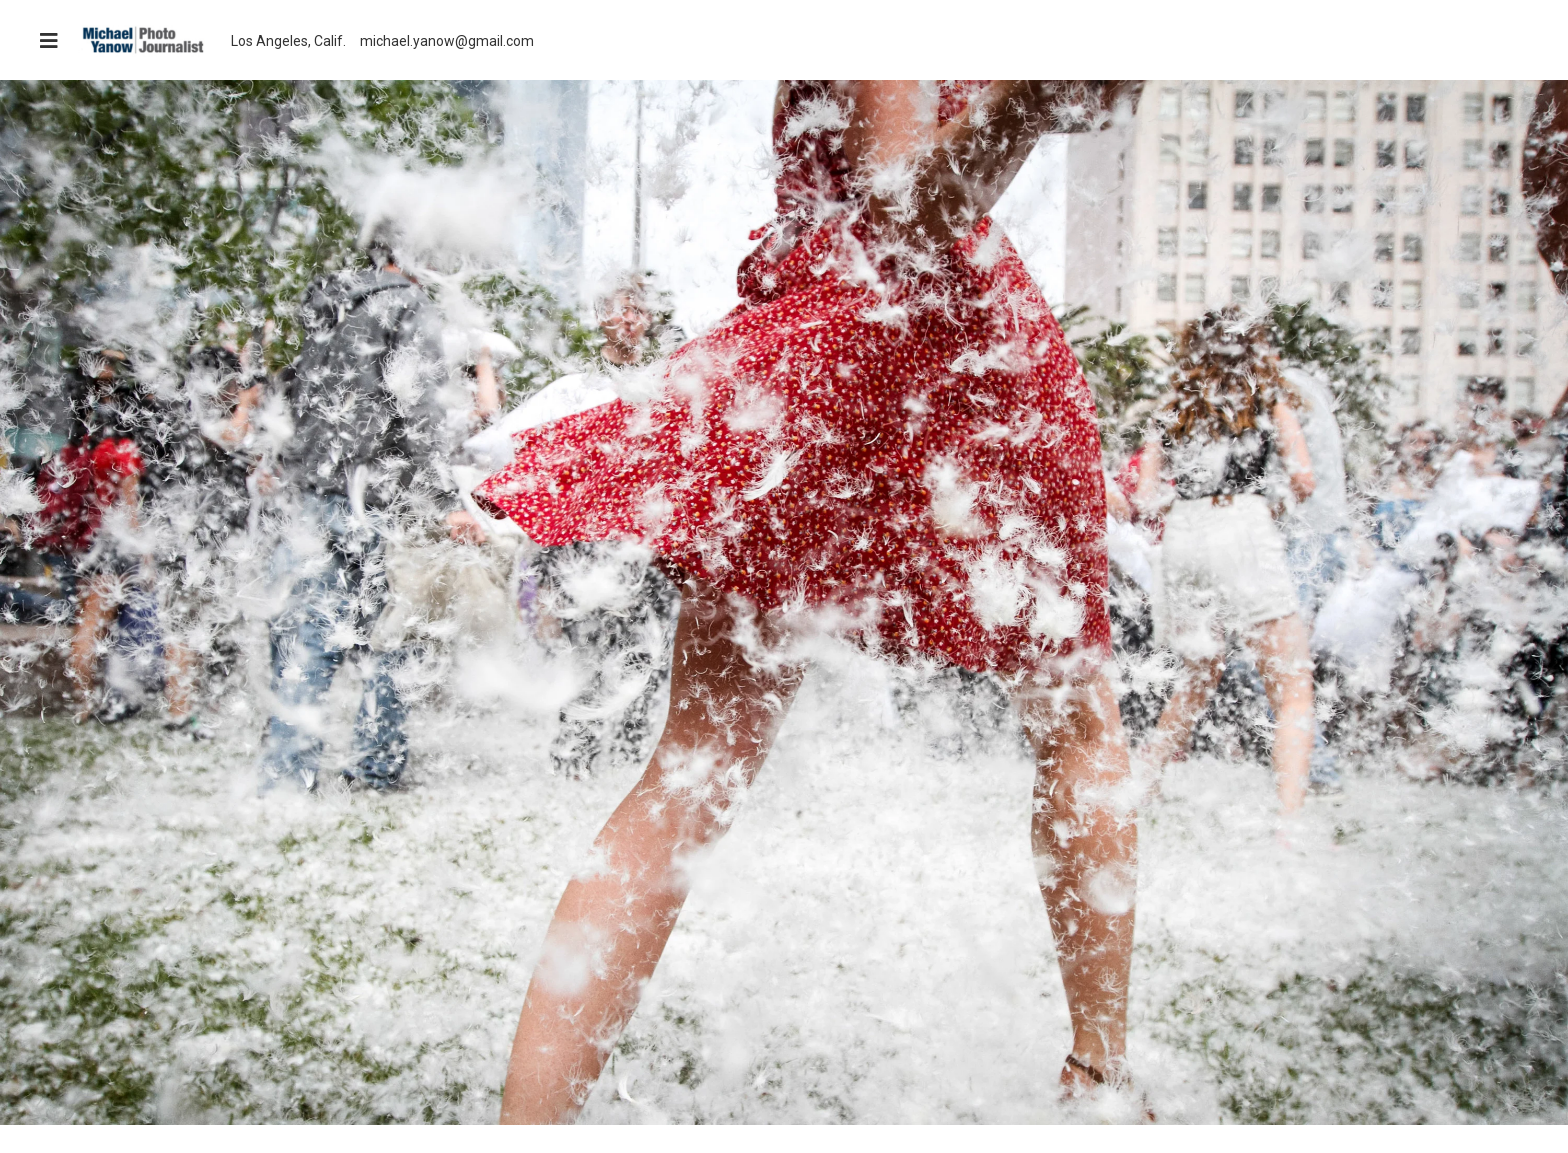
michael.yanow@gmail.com (447, 41)
